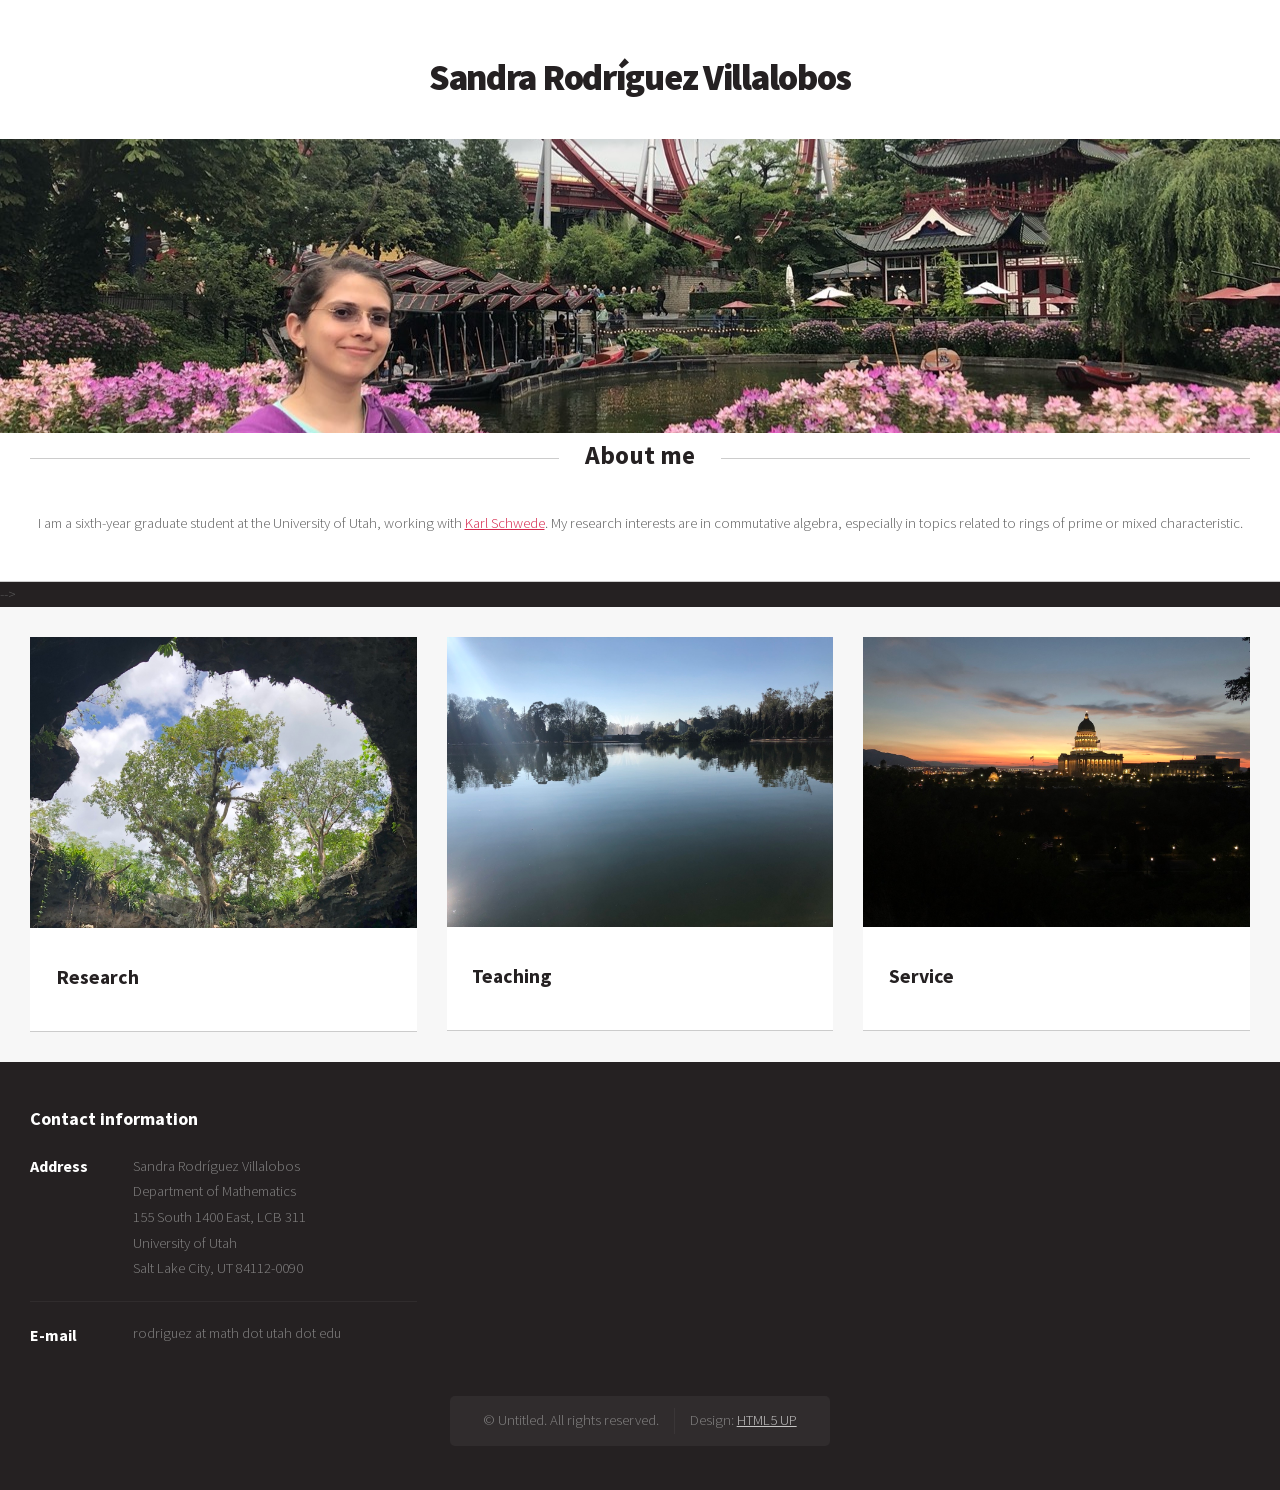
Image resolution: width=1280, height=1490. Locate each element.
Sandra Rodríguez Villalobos (640, 77)
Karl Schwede (505, 523)
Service (921, 976)
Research (97, 977)
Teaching (511, 976)
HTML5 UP (767, 1420)
